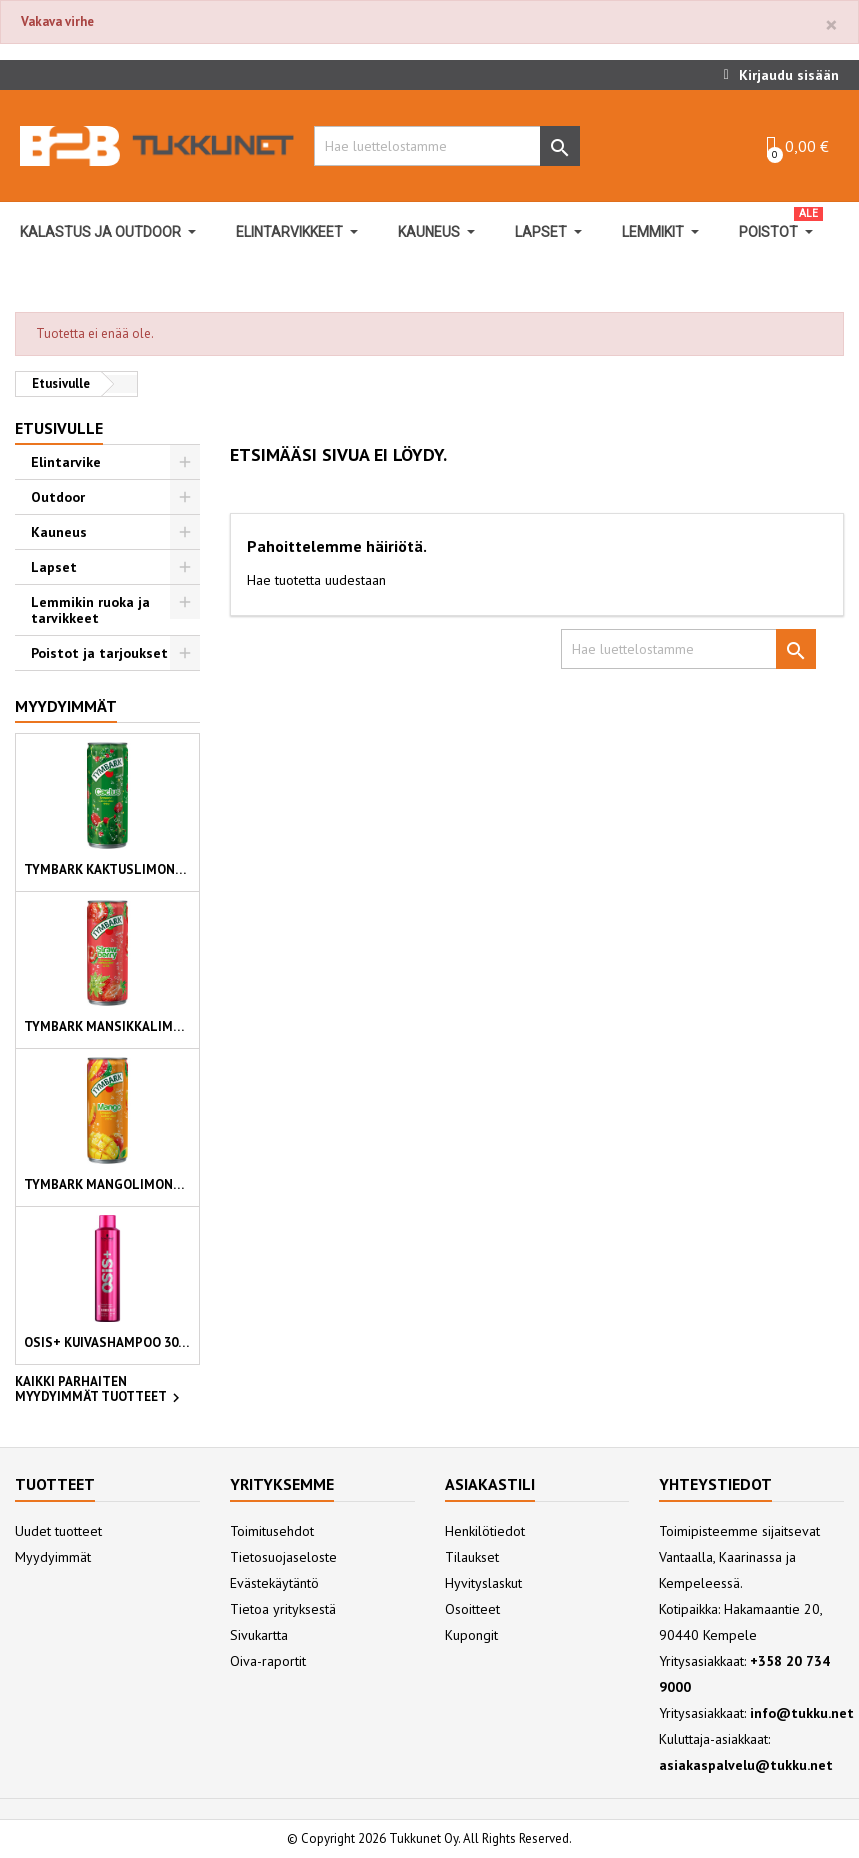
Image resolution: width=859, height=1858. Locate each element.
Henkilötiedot (485, 1531)
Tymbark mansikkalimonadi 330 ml (107, 1026)
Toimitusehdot (272, 1531)
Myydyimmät (66, 706)
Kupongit (471, 1635)
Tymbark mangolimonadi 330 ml (107, 1184)
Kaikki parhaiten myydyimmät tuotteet (100, 1391)
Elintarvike (66, 462)
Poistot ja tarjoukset (99, 653)
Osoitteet (472, 1609)
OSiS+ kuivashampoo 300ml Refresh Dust (107, 1342)
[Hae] (441, 146)
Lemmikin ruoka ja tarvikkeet (90, 610)
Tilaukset (472, 1557)
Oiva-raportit (268, 1661)
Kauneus (59, 532)
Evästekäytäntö (274, 1583)
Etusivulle (59, 428)
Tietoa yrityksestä (283, 1609)
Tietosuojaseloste (283, 1557)
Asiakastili (490, 1484)
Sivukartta (259, 1635)
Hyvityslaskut (483, 1583)
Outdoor (58, 497)
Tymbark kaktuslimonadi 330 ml (107, 869)
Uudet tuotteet (58, 1531)
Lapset (54, 567)
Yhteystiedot (715, 1484)
